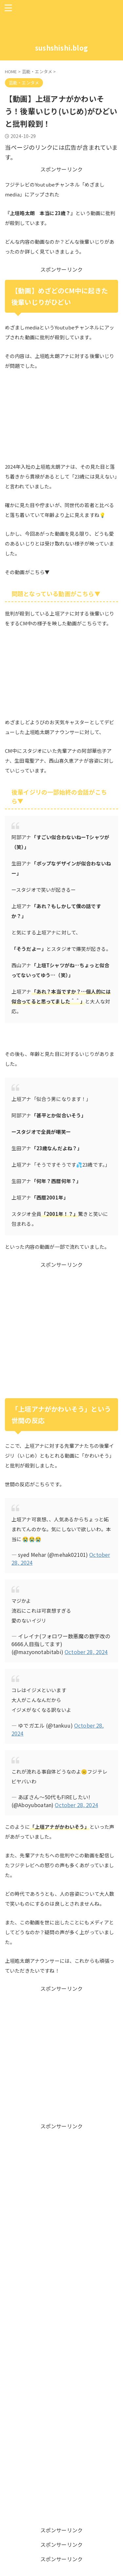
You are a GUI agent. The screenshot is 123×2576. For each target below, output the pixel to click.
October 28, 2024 (86, 1652)
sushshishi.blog (61, 48)
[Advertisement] (61, 1330)
